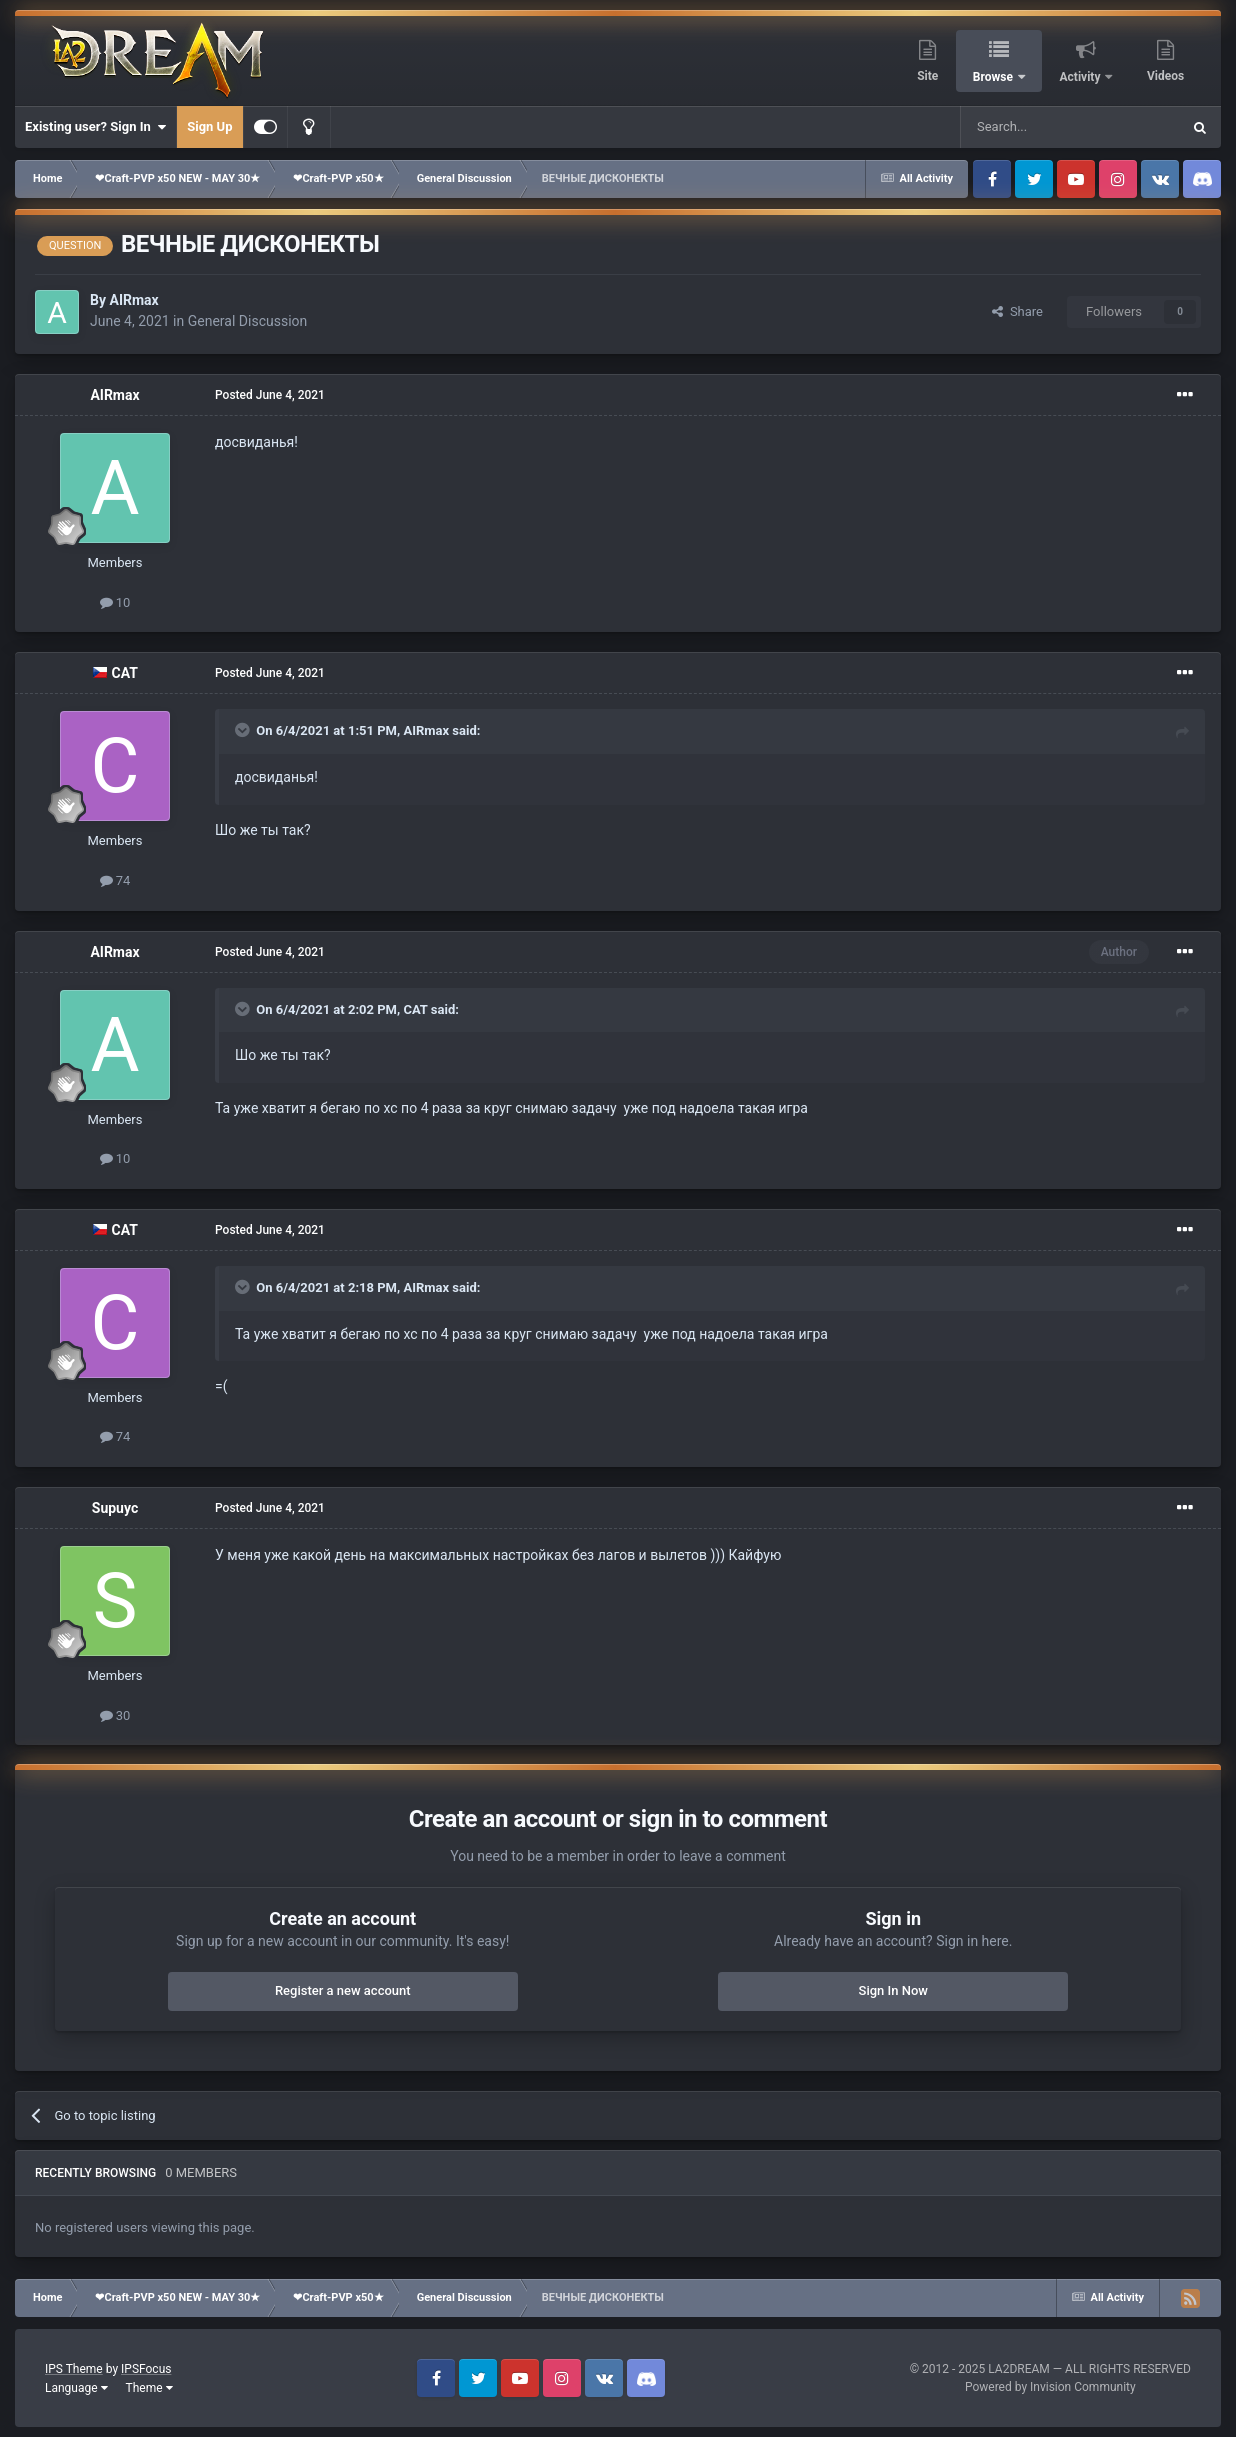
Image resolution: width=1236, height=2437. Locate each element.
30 (115, 1715)
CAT (125, 673)
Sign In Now (893, 1990)
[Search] (1023, 127)
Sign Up (209, 126)
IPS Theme (74, 2369)
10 (115, 602)
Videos (1165, 76)
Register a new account (343, 1990)
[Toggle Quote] (244, 730)
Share (1017, 311)
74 (115, 880)
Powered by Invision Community (1050, 2387)
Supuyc (115, 1508)
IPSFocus (146, 2369)
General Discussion (248, 321)
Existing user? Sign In (95, 127)
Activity (1082, 77)
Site (927, 76)
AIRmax (133, 300)
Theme (149, 2388)
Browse (994, 77)
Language (76, 2388)
